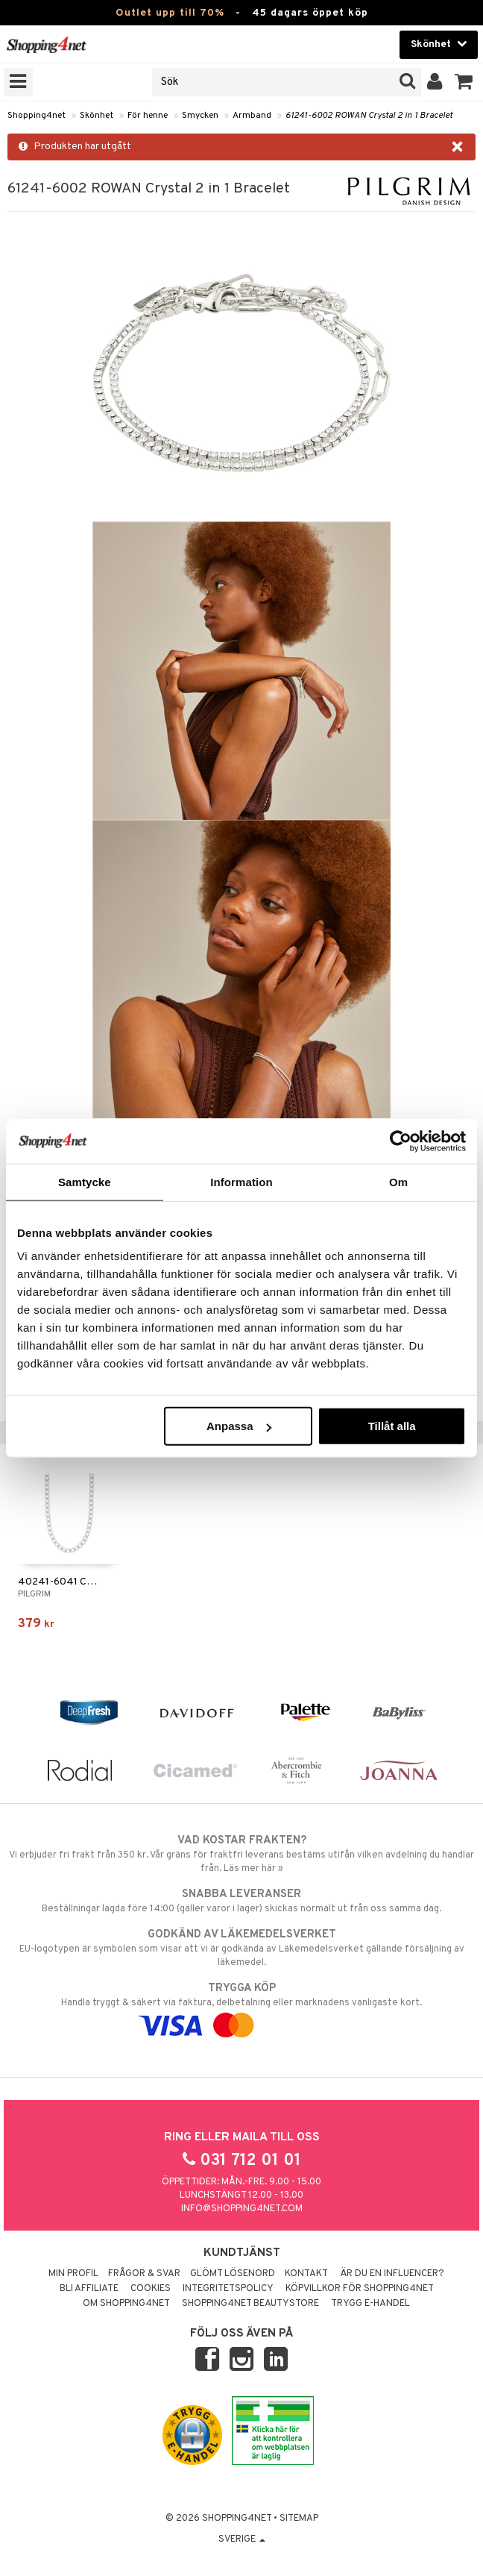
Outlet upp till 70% (170, 13)
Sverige (241, 2539)
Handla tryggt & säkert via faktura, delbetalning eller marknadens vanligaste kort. (241, 2007)
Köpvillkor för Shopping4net (359, 2289)
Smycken (200, 116)
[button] (464, 82)
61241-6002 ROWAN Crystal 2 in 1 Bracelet (368, 116)
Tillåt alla (392, 1426)
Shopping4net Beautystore (250, 2304)
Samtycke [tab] (84, 1181)
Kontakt (306, 2274)
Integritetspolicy (228, 2289)
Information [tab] (241, 1181)
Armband (252, 116)
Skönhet (96, 116)
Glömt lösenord (232, 2274)
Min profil (73, 2274)
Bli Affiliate (89, 2289)
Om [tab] (398, 1181)
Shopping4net (36, 116)
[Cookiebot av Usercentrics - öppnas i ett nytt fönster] (400, 1140)
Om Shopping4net (126, 2304)
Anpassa (238, 1426)
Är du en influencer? (392, 2274)
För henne (147, 116)
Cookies (150, 2289)
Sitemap (299, 2519)
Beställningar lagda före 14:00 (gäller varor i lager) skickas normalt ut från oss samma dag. (241, 1901)
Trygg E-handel (370, 2304)
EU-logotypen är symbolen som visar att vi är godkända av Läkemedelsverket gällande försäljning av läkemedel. (241, 1948)
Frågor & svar (144, 2274)
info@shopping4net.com (242, 2209)
